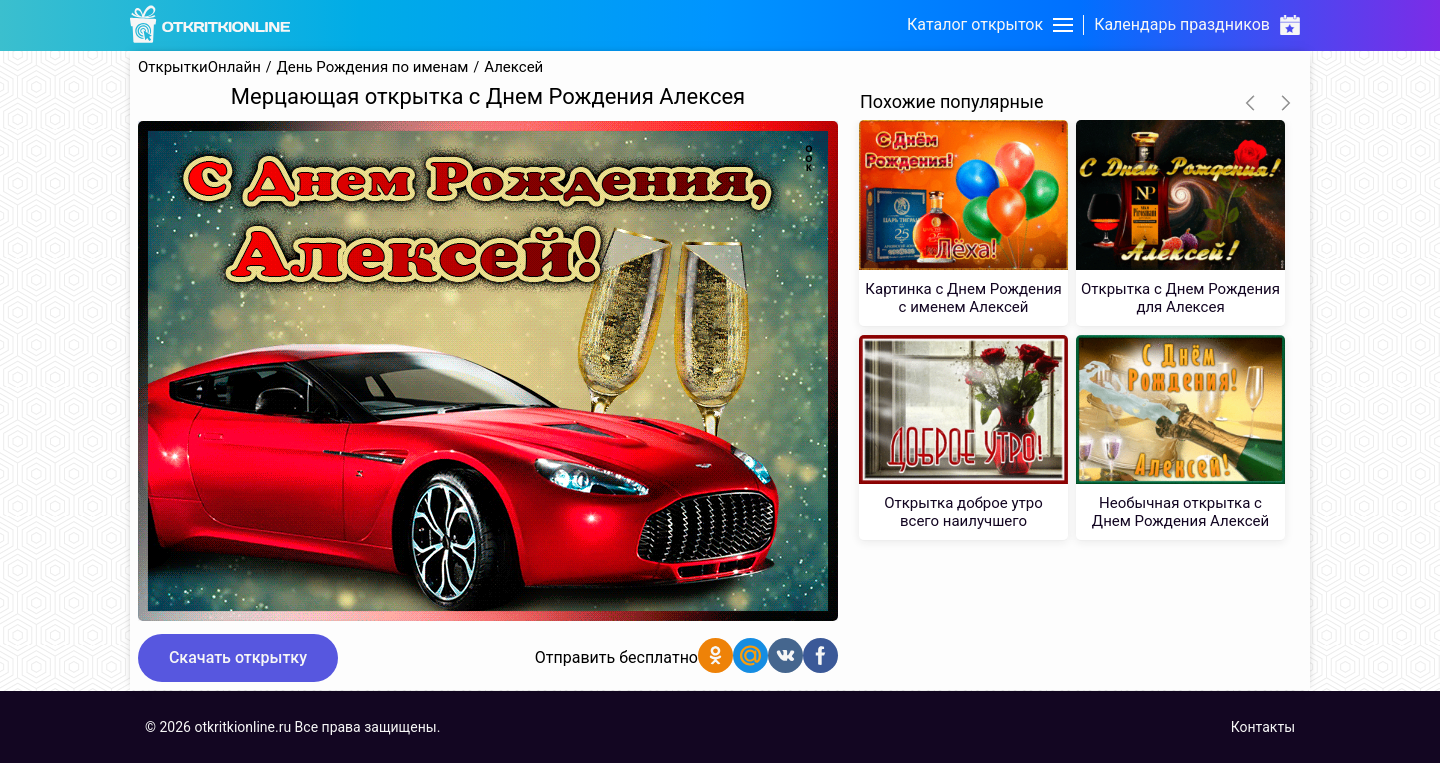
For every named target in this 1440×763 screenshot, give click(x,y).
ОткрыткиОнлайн (199, 67)
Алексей (513, 67)
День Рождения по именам (373, 67)
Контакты (1263, 727)
